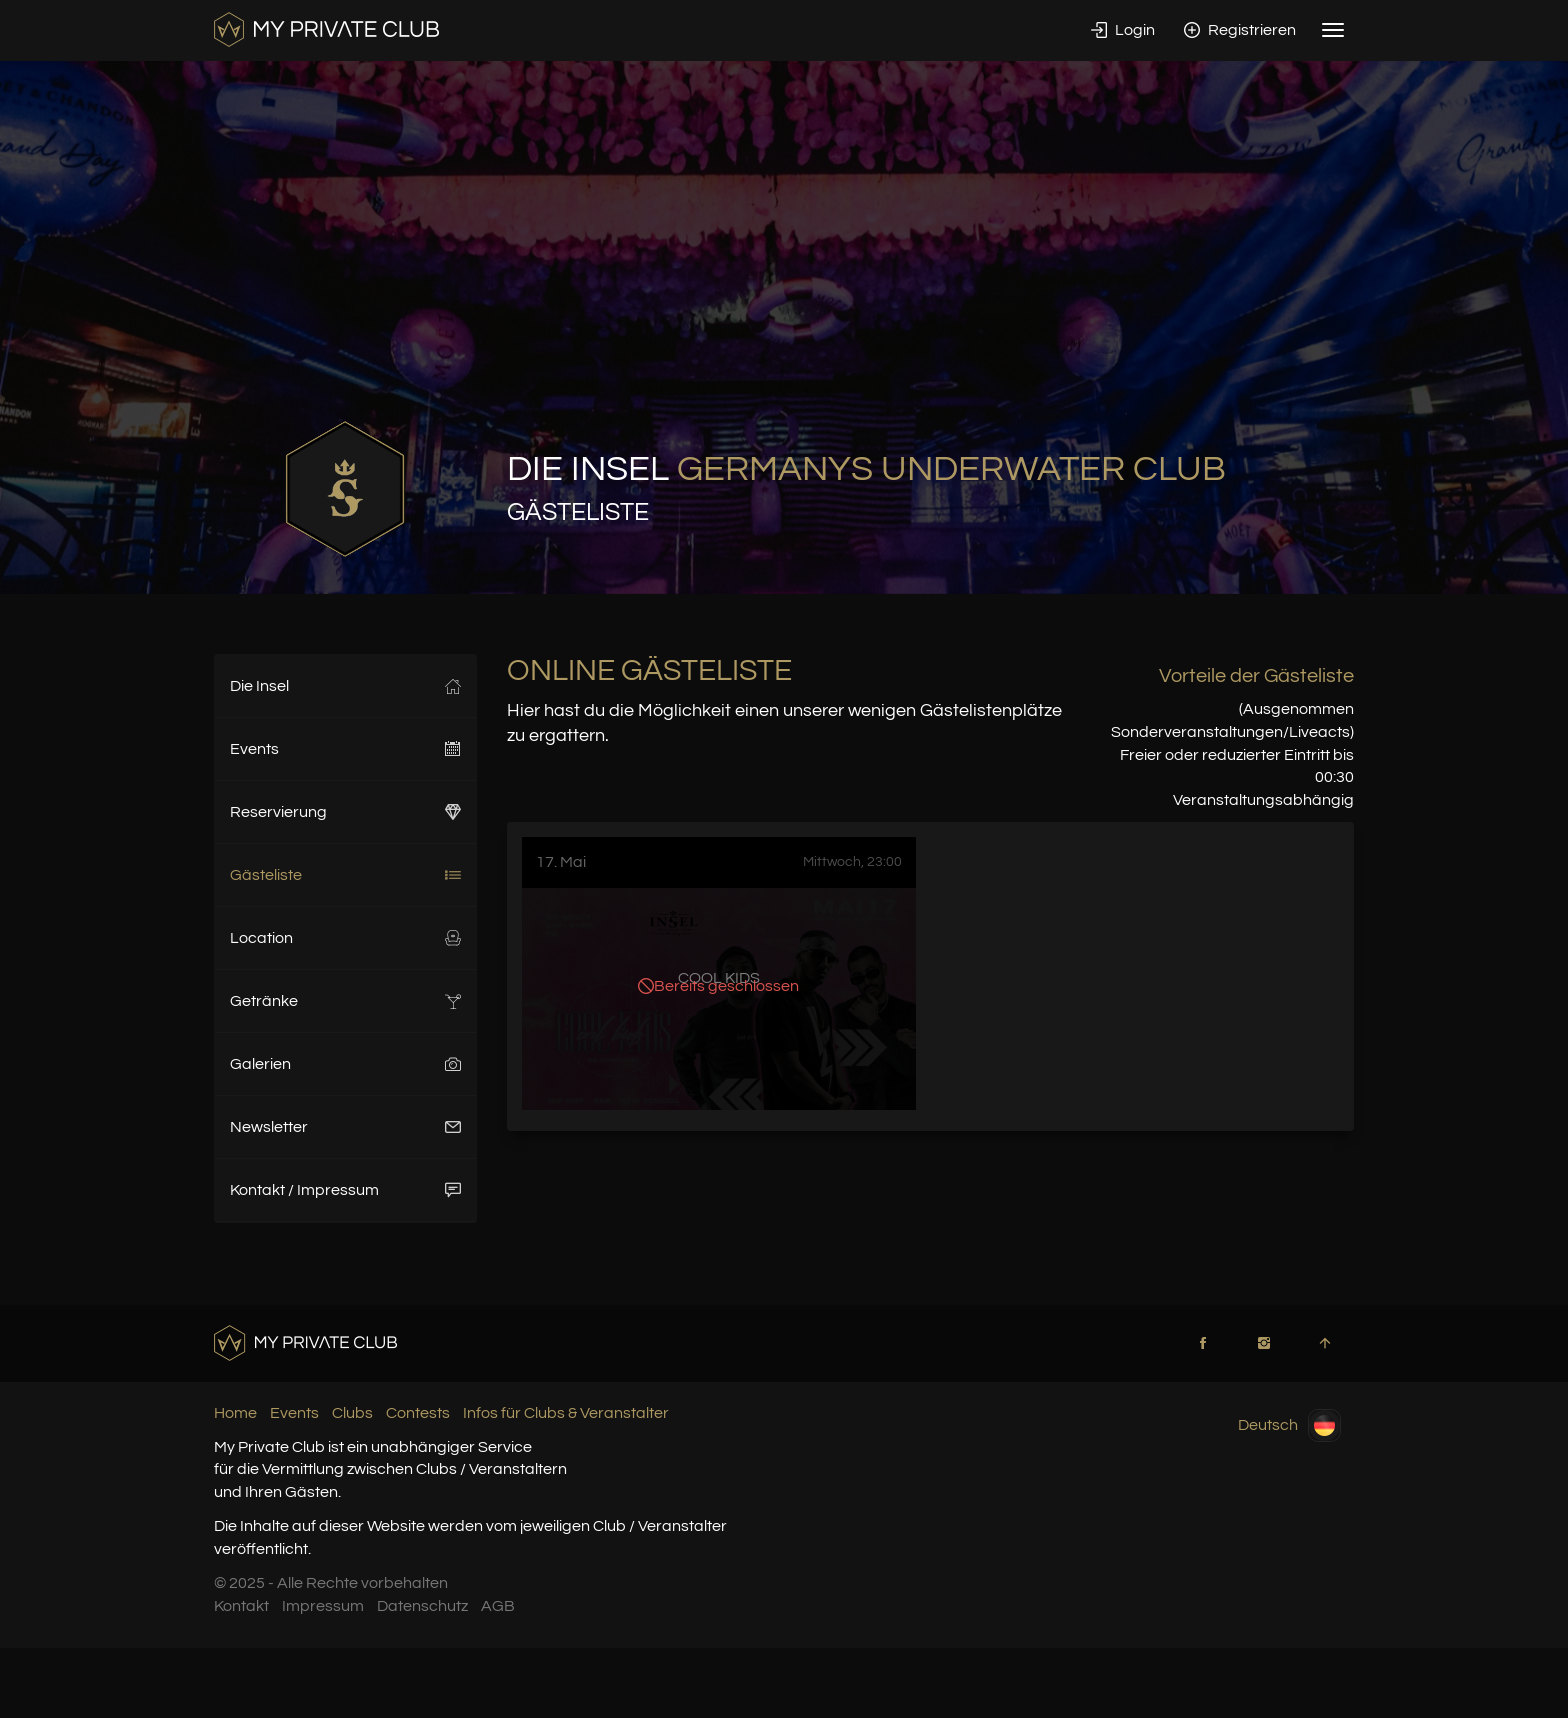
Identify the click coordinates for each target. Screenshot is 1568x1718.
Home (235, 1413)
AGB (498, 1606)
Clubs (352, 1413)
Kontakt (241, 1606)
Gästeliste (345, 875)
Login (1123, 30)
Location (345, 938)
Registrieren (1240, 30)
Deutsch (1289, 1425)
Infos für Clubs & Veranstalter (566, 1413)
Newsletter (345, 1127)
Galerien (345, 1064)
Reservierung (345, 812)
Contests (418, 1413)
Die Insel (345, 686)
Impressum (323, 1606)
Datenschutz (422, 1606)
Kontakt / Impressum (345, 1190)
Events (345, 749)
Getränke (345, 1001)
